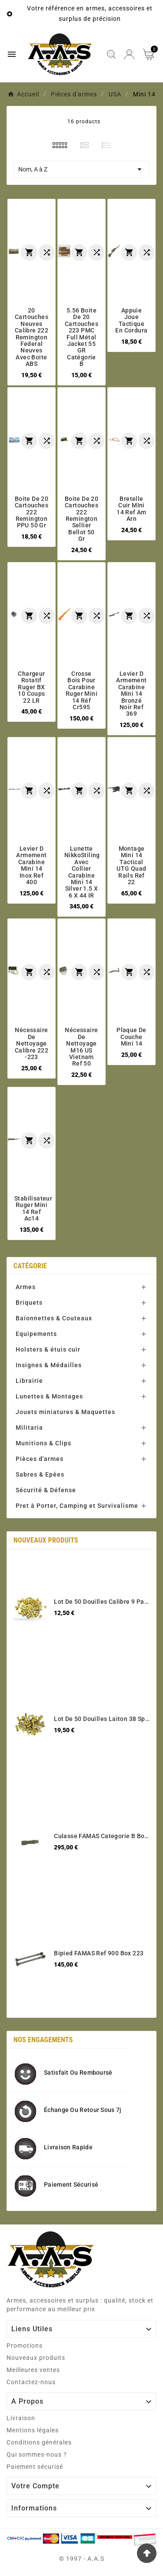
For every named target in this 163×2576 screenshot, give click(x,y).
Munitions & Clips (43, 1443)
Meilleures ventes (33, 2369)
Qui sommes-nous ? (37, 2454)
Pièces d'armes (39, 1458)
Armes (26, 1286)
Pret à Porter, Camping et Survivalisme (77, 1505)
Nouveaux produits (36, 2357)
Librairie (29, 1380)
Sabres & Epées (40, 1474)
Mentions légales (33, 2430)
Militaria (29, 1427)
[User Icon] (129, 54)
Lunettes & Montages (49, 1396)
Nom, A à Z (81, 169)
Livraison (21, 2418)
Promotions (25, 2345)
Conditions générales (39, 2442)
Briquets (29, 1302)
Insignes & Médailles (49, 1365)
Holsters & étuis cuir (48, 1349)
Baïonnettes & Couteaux (54, 1318)
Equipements (36, 1333)
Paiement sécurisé (35, 2466)
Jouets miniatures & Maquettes (65, 1411)
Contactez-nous (31, 2382)
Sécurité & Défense (46, 1490)
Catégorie (30, 1266)
